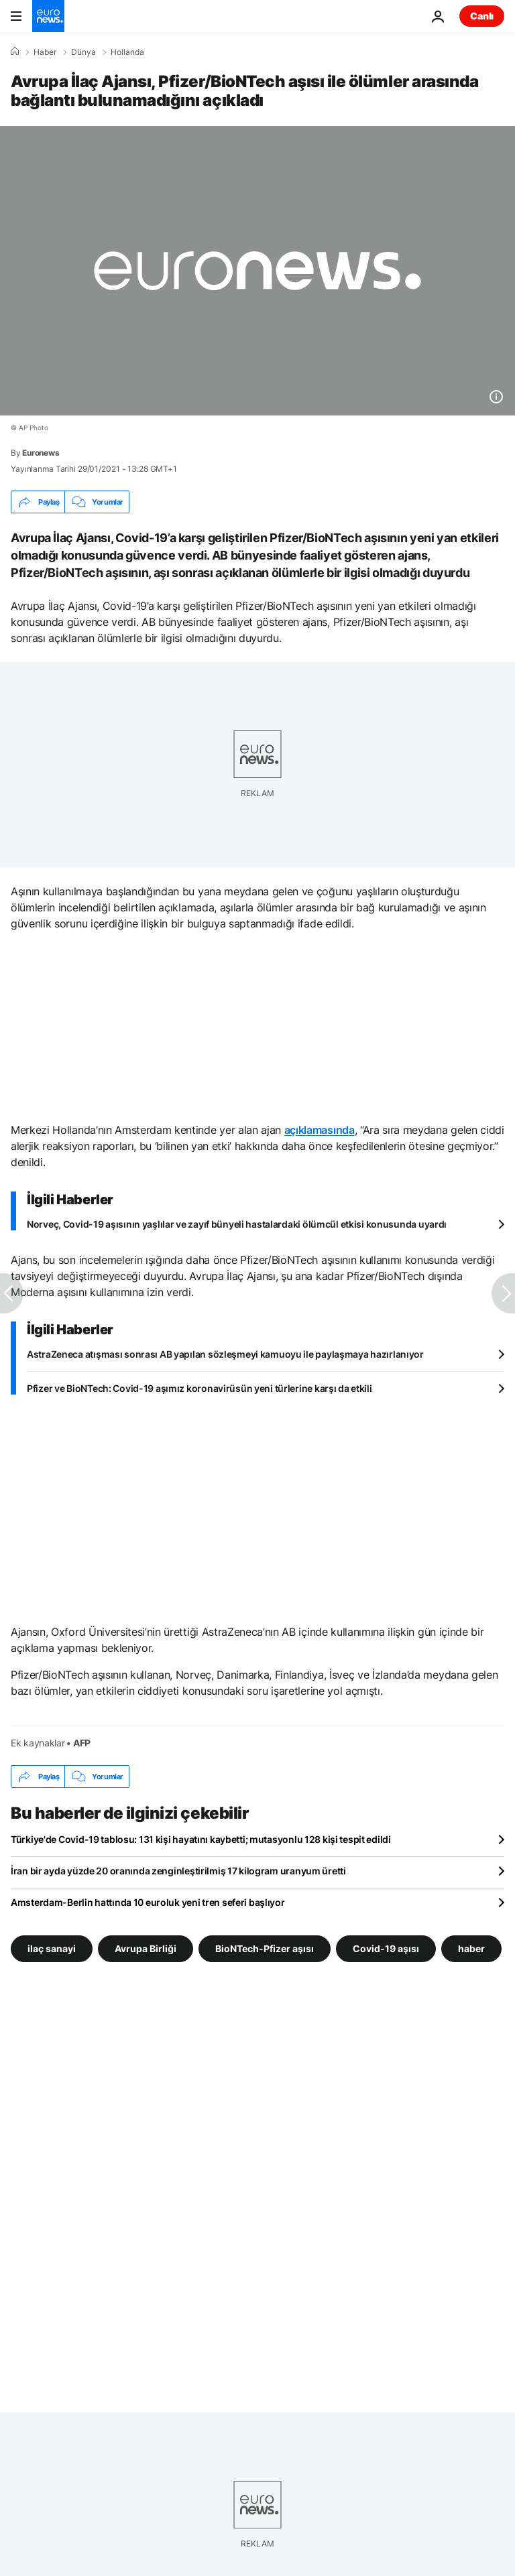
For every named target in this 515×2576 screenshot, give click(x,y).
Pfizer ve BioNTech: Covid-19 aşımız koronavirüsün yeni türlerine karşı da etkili (199, 1388)
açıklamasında (319, 1130)
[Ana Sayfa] (15, 51)
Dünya (83, 52)
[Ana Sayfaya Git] (48, 16)
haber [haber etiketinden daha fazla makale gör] (471, 1948)
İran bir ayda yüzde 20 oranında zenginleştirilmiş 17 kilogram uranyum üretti (178, 1870)
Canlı (482, 15)
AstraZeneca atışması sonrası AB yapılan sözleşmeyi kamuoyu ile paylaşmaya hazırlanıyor (225, 1354)
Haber (45, 52)
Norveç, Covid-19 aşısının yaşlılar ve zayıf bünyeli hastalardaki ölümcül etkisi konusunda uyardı (237, 1224)
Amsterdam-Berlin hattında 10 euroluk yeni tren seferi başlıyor (148, 1902)
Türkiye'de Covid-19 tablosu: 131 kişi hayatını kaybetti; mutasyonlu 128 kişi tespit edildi (201, 1839)
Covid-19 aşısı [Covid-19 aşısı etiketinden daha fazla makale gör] (386, 1948)
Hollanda (127, 52)
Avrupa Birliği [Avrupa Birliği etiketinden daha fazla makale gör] (145, 1948)
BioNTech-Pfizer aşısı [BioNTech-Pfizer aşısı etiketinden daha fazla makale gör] (264, 1948)
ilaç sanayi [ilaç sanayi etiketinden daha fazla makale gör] (51, 1948)
